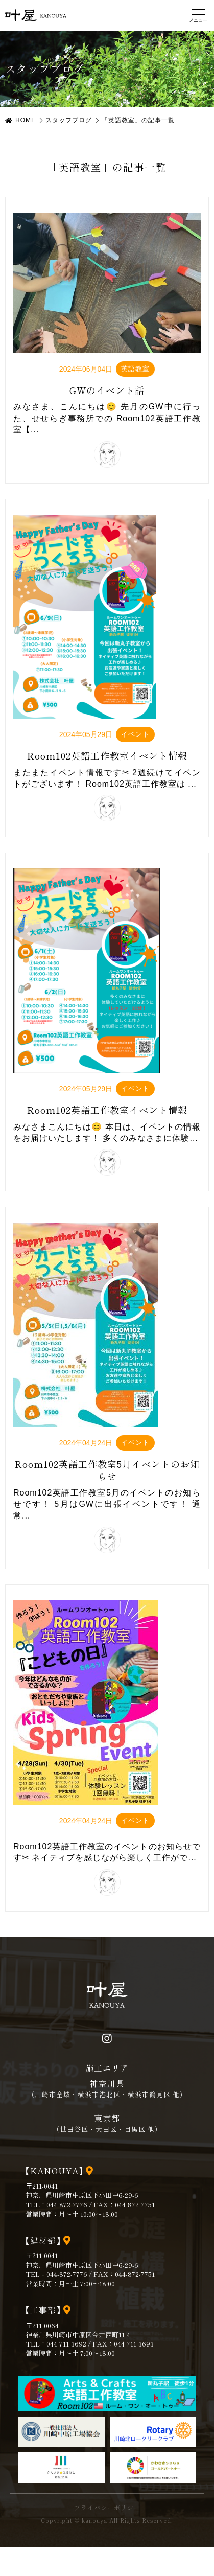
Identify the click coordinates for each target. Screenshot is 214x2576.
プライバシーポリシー (107, 2507)
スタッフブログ (68, 120)
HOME (25, 120)
